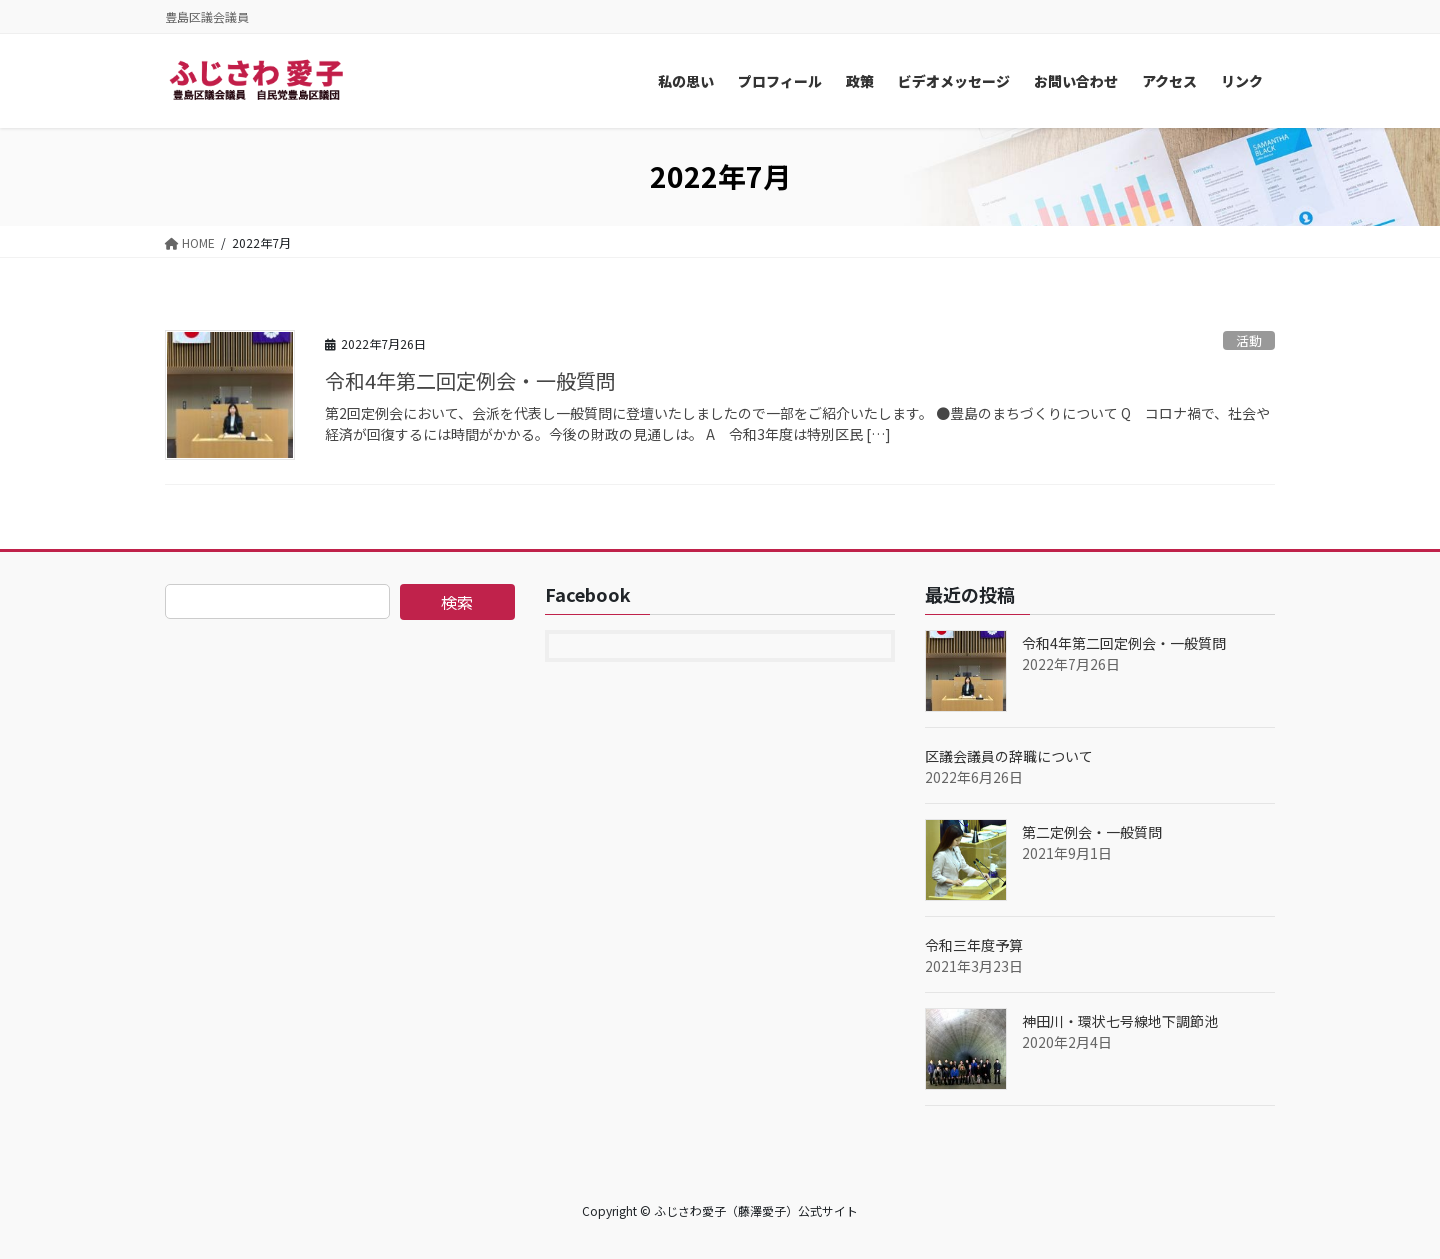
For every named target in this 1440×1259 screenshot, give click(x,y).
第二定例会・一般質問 (1092, 832)
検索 (457, 602)
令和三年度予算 (974, 945)
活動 (1249, 340)
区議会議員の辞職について (1009, 756)
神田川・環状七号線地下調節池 (1120, 1021)
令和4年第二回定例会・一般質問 (470, 380)
